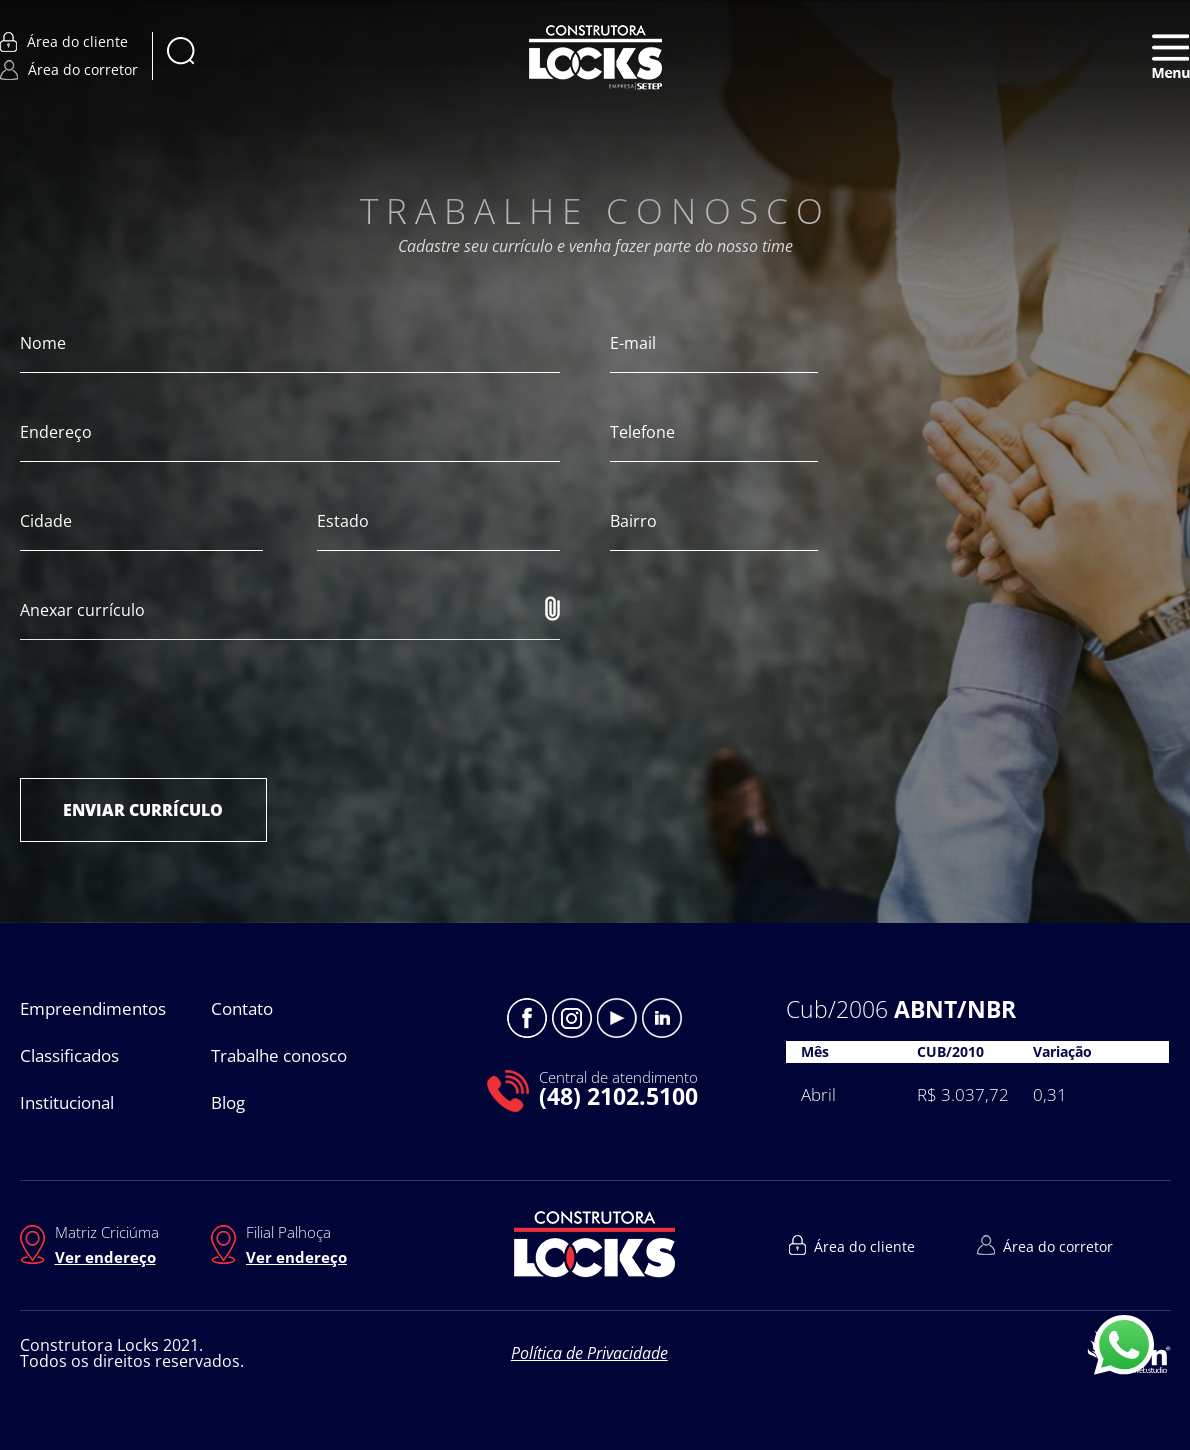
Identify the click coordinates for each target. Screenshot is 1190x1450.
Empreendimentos (93, 1008)
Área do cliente (64, 42)
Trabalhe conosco (279, 1055)
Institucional (67, 1102)
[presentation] (172, 709)
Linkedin (662, 1018)
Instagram (572, 1018)
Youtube (617, 1018)
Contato (242, 1008)
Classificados (69, 1055)
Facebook (527, 1018)
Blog (228, 1102)
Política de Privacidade (589, 1353)
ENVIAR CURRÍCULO (143, 810)
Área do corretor (69, 70)
